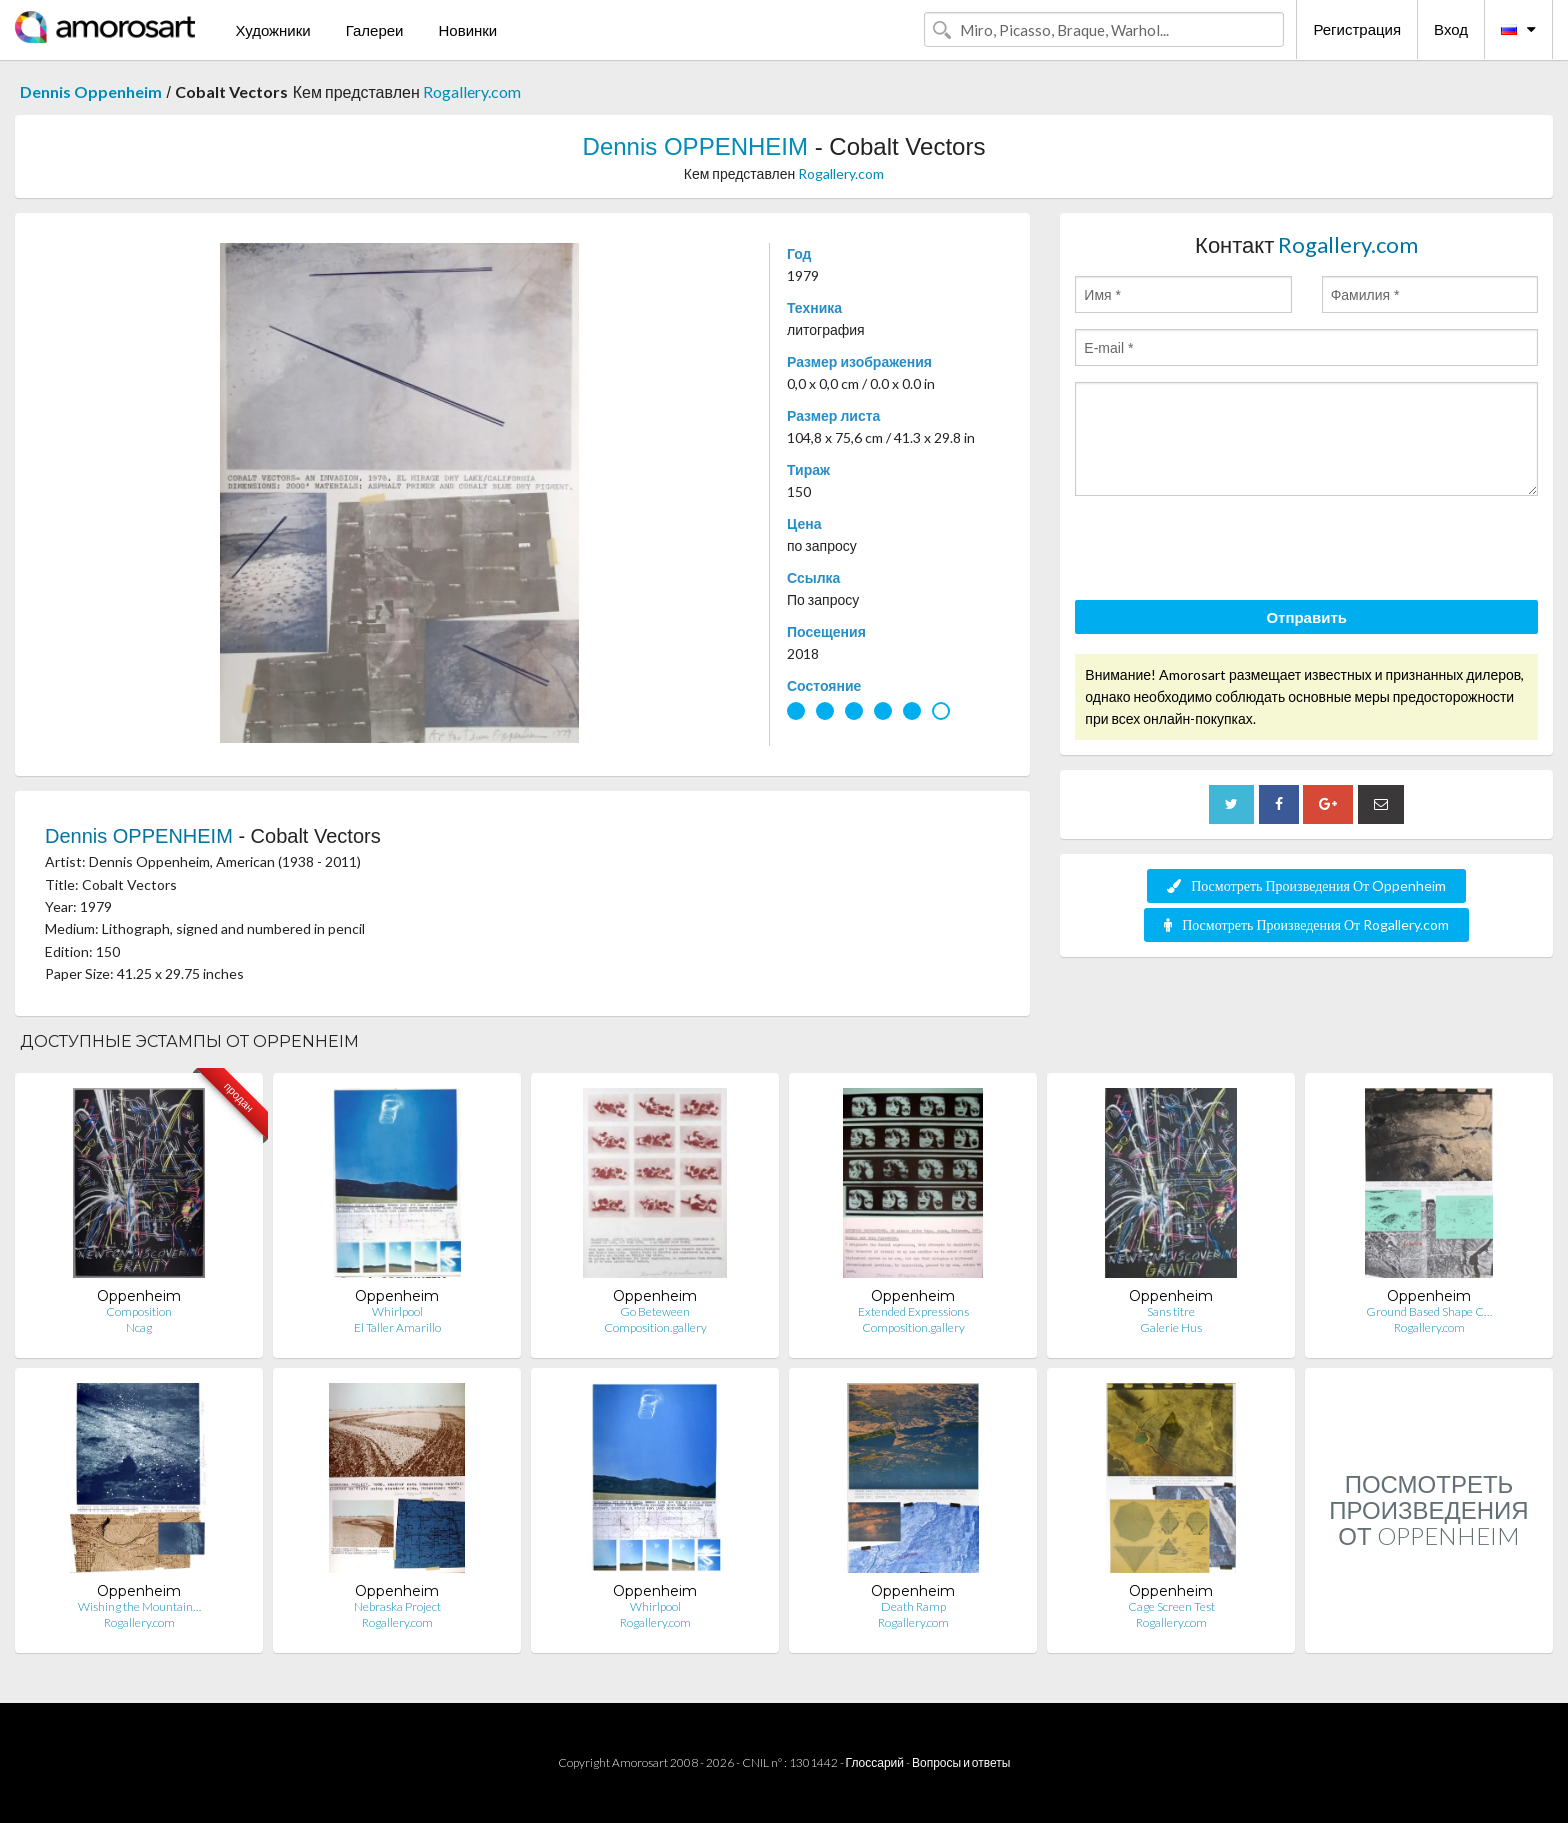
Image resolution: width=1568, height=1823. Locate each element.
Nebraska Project (397, 1606)
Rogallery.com (472, 91)
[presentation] (1227, 551)
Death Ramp (913, 1606)
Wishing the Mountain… (139, 1606)
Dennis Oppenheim (91, 91)
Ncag (139, 1327)
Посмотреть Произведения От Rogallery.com (1306, 924)
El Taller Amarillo (397, 1327)
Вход (1451, 29)
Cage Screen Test (1171, 1606)
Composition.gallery (655, 1327)
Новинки (467, 30)
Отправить (1306, 617)
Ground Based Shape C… (1429, 1311)
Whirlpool (397, 1311)
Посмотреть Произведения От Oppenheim (1306, 885)
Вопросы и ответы (961, 1762)
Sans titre (1171, 1311)
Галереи (375, 30)
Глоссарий (875, 1762)
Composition (139, 1311)
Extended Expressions (913, 1311)
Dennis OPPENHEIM (695, 146)
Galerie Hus (1171, 1327)
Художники (272, 30)
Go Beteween (655, 1311)
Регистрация (1357, 29)
